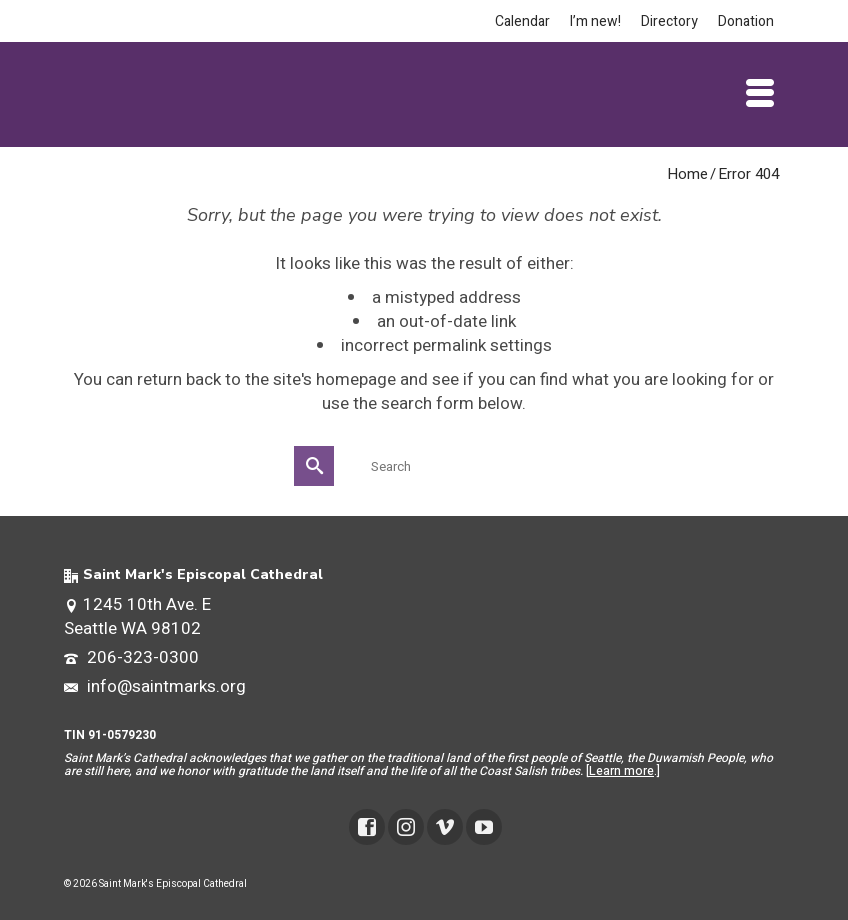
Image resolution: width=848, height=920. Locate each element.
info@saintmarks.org (155, 686)
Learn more (621, 771)
